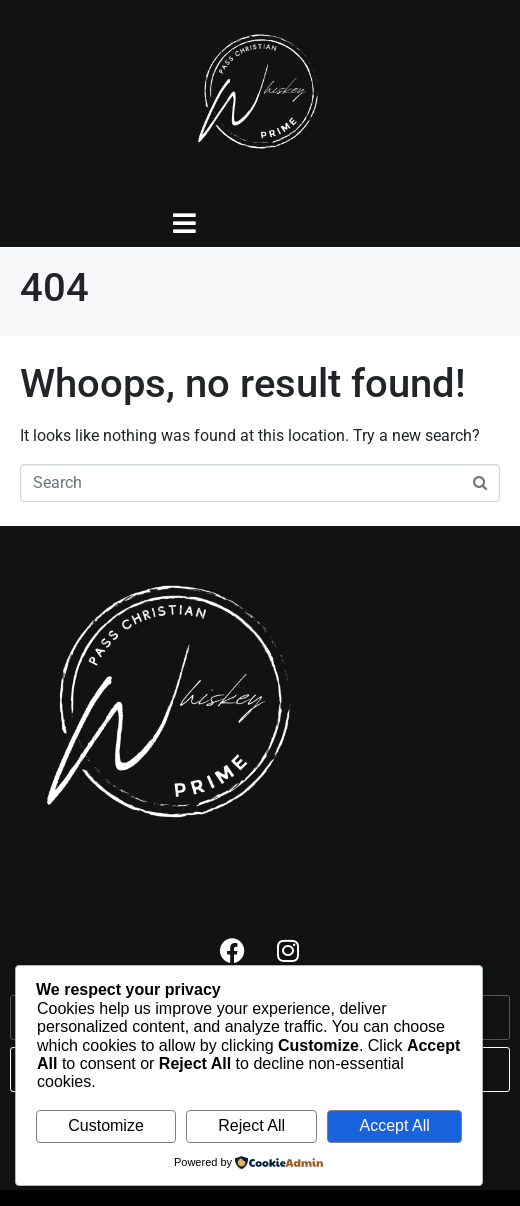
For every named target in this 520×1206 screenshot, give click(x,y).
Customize (106, 1125)
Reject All (251, 1125)
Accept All (394, 1125)
